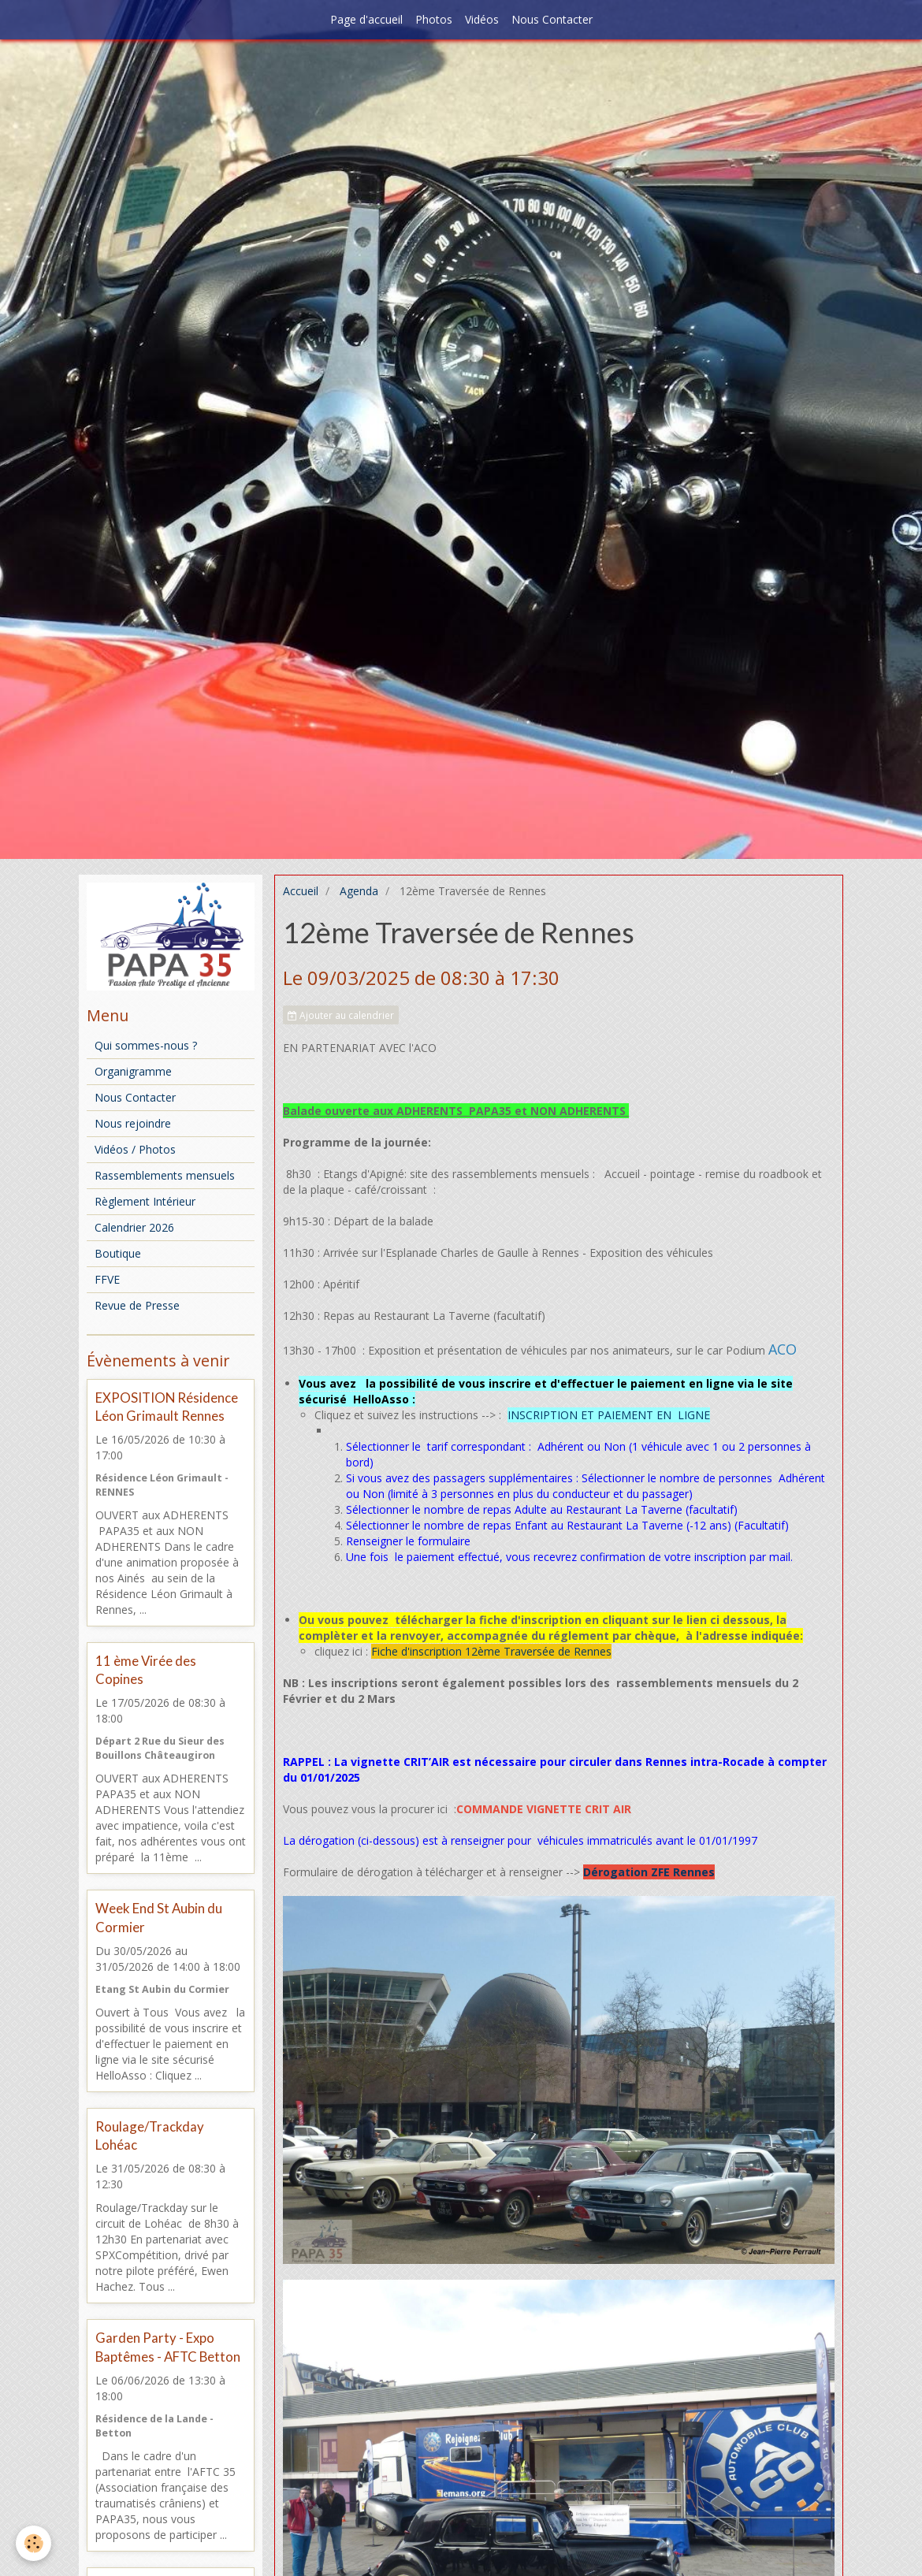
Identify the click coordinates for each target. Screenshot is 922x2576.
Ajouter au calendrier (341, 1015)
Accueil (300, 890)
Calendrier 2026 (134, 1227)
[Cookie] (33, 2543)
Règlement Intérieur (145, 1201)
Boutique (118, 1253)
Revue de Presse (137, 1305)
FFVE (107, 1279)
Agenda (359, 890)
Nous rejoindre (133, 1123)
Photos (433, 19)
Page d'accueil (366, 19)
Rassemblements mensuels (165, 1175)
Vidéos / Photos (135, 1149)
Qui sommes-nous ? (146, 1045)
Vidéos (482, 19)
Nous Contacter (552, 19)
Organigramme (133, 1071)
